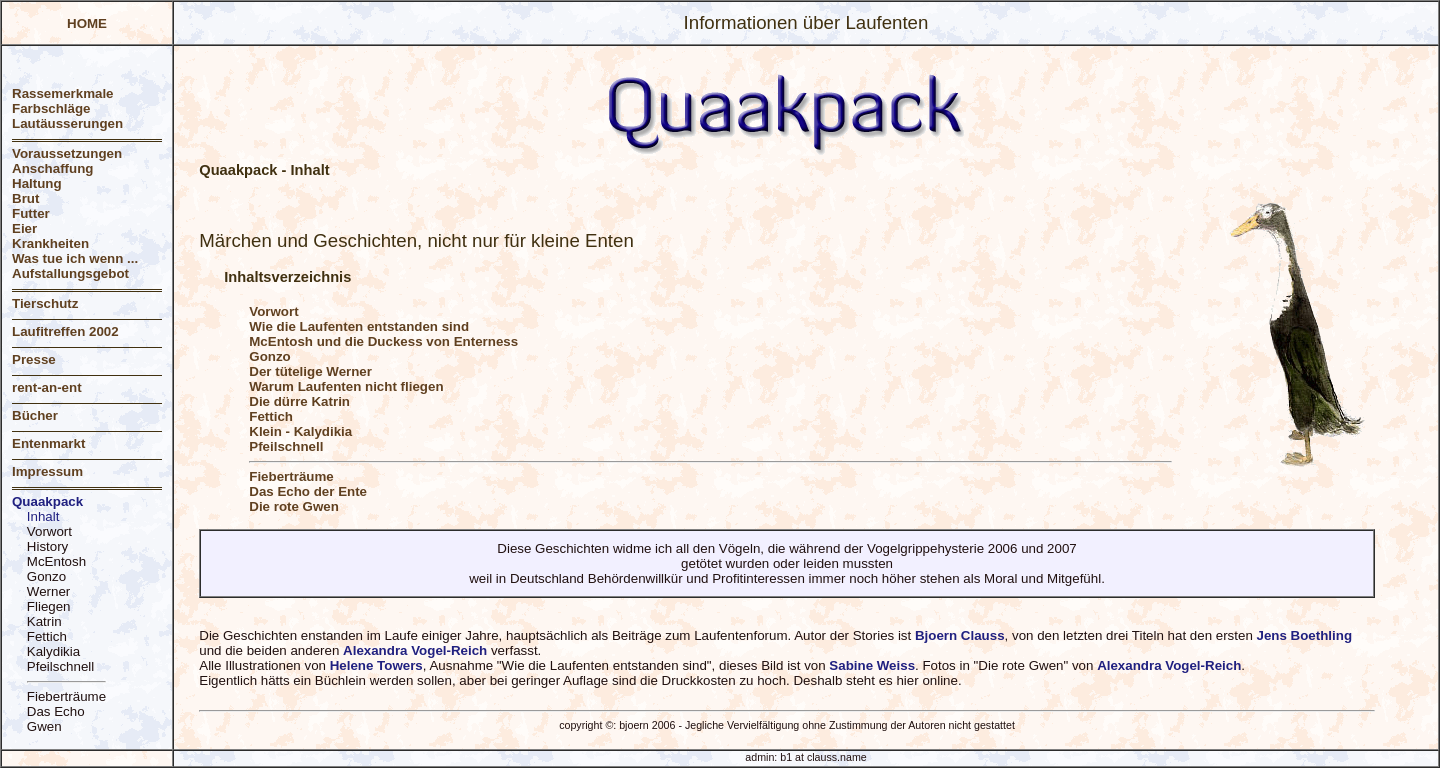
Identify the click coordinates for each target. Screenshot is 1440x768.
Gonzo (46, 576)
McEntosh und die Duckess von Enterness (383, 341)
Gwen (44, 726)
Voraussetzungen (67, 153)
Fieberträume (66, 696)
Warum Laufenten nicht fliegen (346, 386)
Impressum (47, 471)
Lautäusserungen (67, 123)
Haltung (37, 183)
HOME (87, 23)
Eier (24, 228)
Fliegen (49, 606)
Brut (25, 198)
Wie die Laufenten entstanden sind (359, 326)
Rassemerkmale (63, 93)
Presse (34, 359)
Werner (48, 591)
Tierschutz (45, 303)
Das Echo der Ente (308, 491)
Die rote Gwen (294, 506)
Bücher (35, 415)
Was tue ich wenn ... (75, 258)
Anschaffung (52, 168)
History (47, 546)
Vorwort (49, 531)
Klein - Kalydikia (300, 431)
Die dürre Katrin (299, 401)
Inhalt (43, 516)
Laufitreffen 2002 (65, 331)
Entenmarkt (48, 443)
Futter (31, 213)
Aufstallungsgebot (70, 273)
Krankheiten (50, 243)
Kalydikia (53, 651)
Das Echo (56, 711)
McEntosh (56, 561)
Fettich (47, 636)
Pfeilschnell (60, 666)
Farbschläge (51, 108)
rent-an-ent (47, 387)
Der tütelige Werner (310, 371)
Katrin (44, 621)
